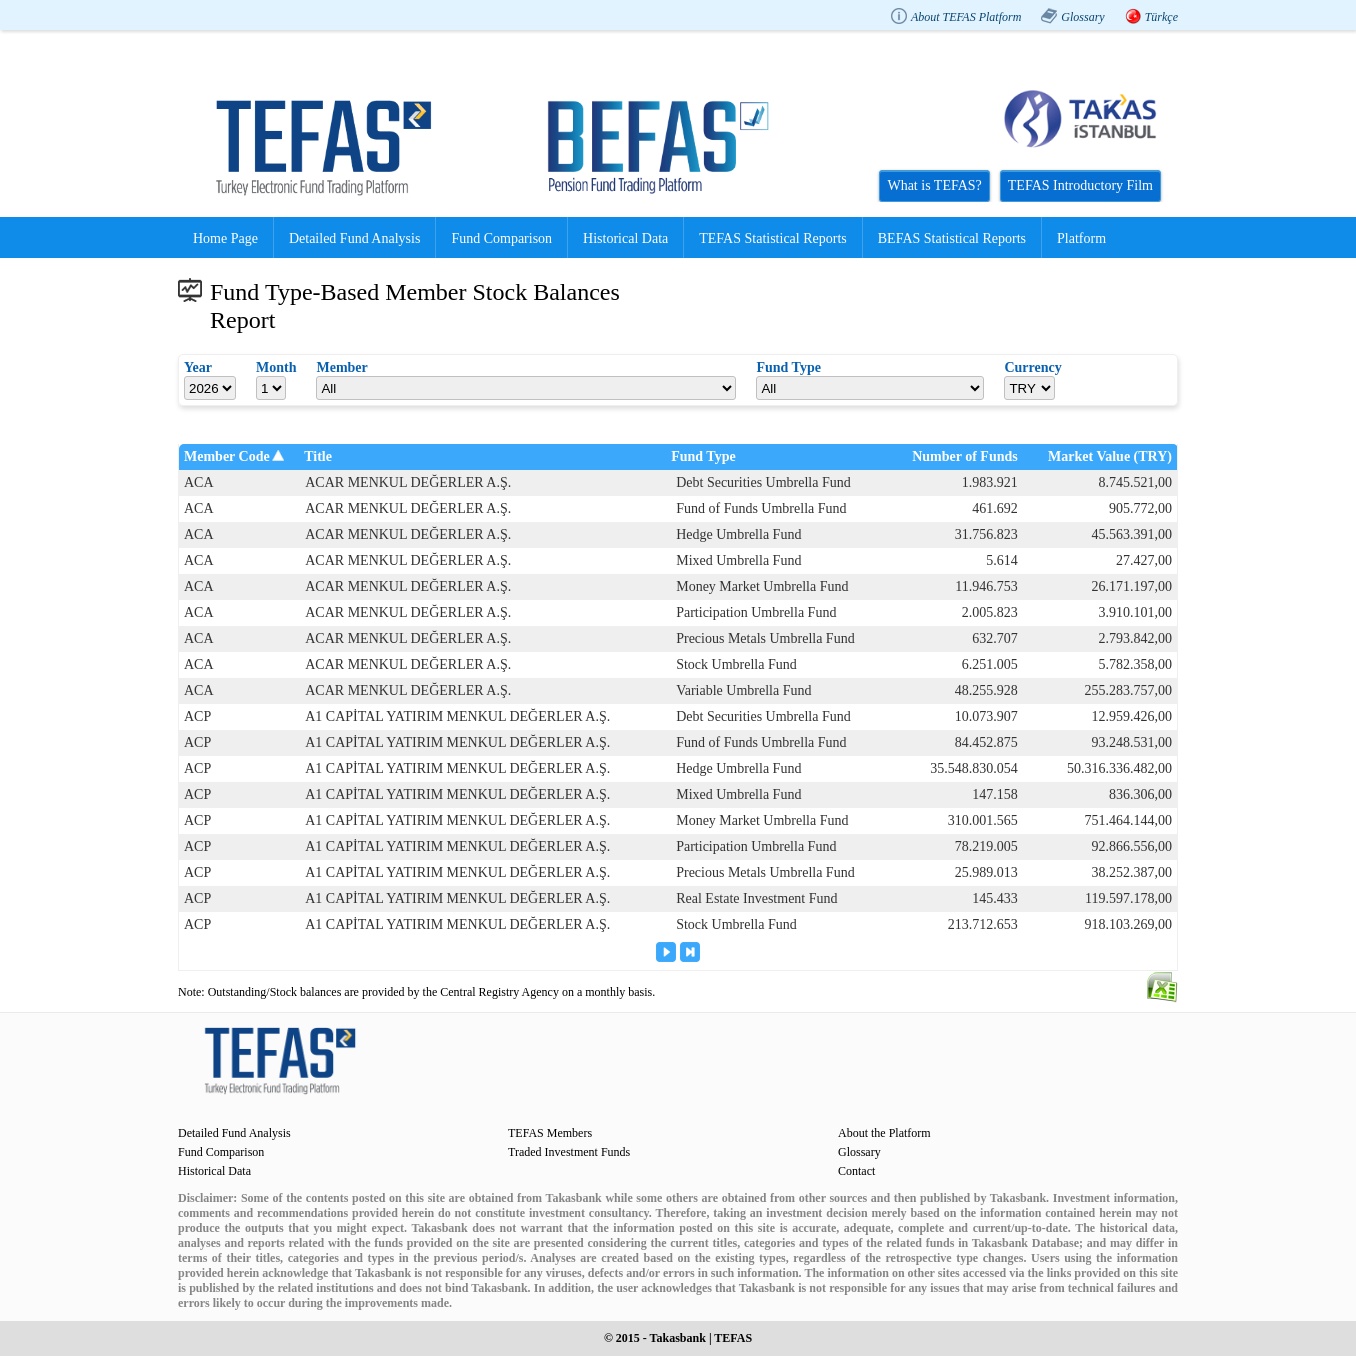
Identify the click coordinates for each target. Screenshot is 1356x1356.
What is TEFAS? (934, 185)
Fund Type (703, 456)
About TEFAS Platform (966, 17)
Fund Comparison (501, 238)
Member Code (227, 456)
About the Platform (884, 1133)
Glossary (1082, 17)
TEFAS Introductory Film (1080, 185)
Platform (1081, 238)
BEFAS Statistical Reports (952, 238)
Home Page (225, 238)
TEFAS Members (550, 1133)
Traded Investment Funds (569, 1152)
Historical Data (625, 238)
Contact (856, 1171)
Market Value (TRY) (1110, 456)
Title (318, 456)
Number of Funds (965, 456)
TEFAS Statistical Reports (773, 238)
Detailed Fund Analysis (354, 238)
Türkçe (1161, 17)
